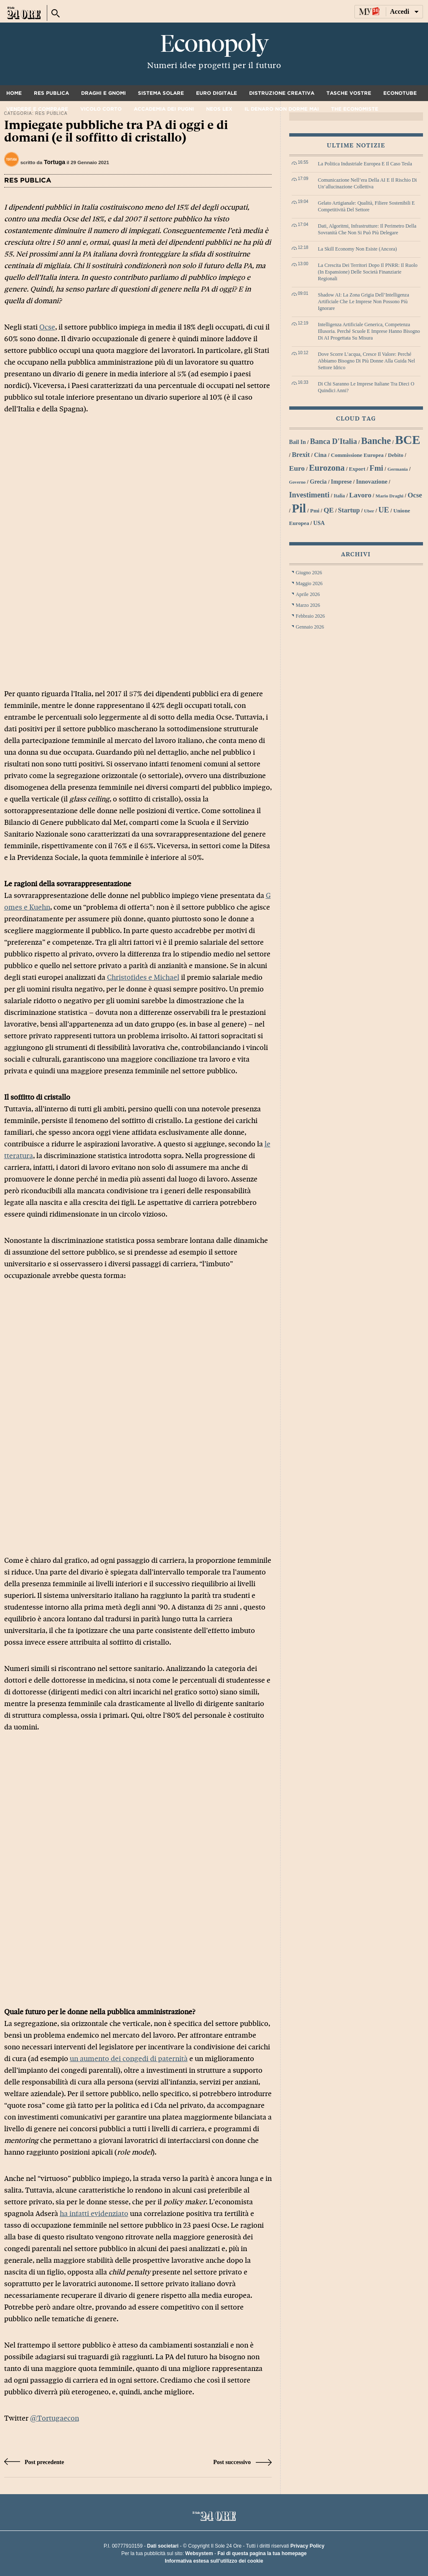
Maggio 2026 (309, 583)
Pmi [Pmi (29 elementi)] (314, 511)
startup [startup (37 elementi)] (349, 510)
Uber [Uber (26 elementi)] (369, 510)
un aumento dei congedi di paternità (129, 2058)
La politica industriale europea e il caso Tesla (365, 164)
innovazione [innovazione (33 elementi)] (371, 481)
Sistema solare (161, 93)
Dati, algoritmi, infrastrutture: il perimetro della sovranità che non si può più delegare (367, 229)
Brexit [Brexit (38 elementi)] (301, 455)
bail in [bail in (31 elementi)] (297, 442)
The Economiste (354, 109)
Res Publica (51, 93)
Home (14, 93)
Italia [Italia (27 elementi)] (339, 496)
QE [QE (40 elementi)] (329, 510)
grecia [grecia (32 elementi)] (318, 481)
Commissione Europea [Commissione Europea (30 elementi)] (357, 455)
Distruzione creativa (281, 93)
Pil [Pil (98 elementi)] (299, 508)
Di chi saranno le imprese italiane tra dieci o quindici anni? (366, 387)
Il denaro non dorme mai (282, 109)
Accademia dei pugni (164, 109)
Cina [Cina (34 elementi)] (320, 454)
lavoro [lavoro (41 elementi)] (360, 495)
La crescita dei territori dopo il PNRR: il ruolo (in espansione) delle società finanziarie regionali (368, 271)
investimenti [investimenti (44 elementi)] (309, 495)
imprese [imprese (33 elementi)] (341, 481)
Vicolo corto (101, 109)
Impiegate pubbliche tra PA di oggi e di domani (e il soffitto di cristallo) (116, 131)
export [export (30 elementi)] (357, 469)
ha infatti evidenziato (94, 2213)
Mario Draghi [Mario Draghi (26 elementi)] (390, 495)
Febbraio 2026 (310, 616)
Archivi (356, 554)
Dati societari (162, 2546)
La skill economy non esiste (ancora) (357, 249)
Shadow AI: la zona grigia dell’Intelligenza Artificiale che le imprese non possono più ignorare (363, 301)
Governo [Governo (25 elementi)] (297, 482)
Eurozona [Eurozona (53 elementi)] (327, 467)
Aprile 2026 (308, 594)
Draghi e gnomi (103, 93)
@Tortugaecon (54, 2418)
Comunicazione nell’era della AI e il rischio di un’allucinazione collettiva (367, 183)
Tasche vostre (348, 93)
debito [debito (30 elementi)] (395, 455)
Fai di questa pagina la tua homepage (261, 2553)
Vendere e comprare (37, 109)
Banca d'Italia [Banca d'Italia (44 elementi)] (333, 441)
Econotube (400, 93)
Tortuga (54, 162)
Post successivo (242, 2462)
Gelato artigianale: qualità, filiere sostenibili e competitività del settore (366, 206)
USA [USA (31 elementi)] (319, 523)
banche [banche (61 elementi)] (376, 441)
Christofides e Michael (143, 977)
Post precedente (34, 2462)
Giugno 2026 (309, 573)
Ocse (47, 327)
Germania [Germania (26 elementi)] (397, 469)
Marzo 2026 (308, 605)
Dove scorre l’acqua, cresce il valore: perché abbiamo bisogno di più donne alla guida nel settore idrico (366, 360)
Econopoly (214, 44)
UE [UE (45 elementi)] (383, 510)
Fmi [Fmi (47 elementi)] (376, 468)
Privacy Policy (307, 2546)
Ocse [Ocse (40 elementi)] (415, 495)
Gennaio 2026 (310, 627)
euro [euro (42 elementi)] (297, 468)
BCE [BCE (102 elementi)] (407, 439)
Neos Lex (219, 109)
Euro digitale (216, 93)
